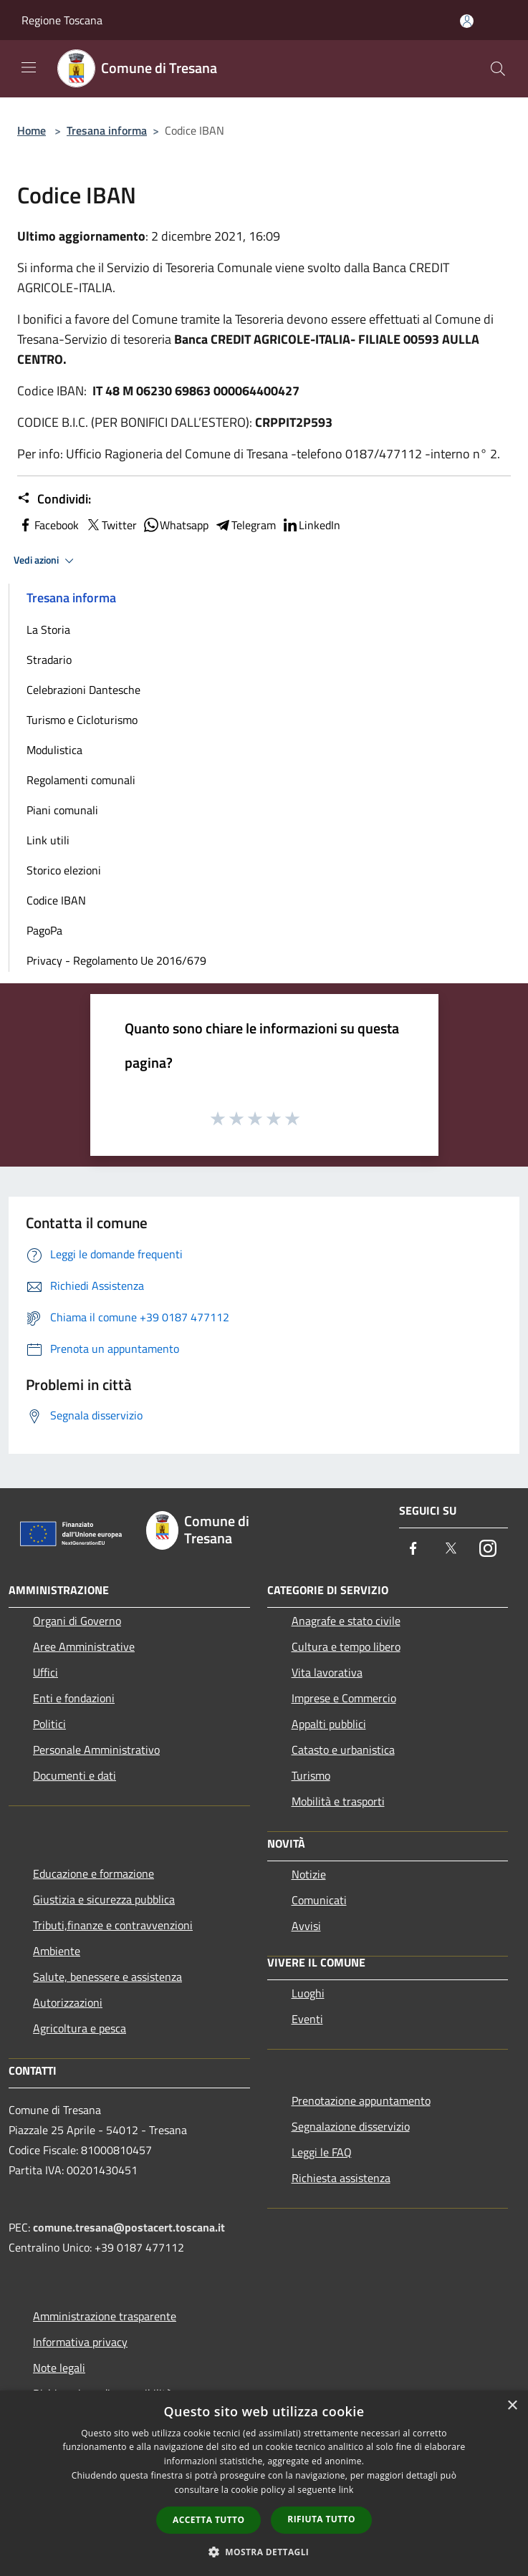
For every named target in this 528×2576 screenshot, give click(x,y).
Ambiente (56, 1950)
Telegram (245, 525)
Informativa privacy (80, 2341)
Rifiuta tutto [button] (321, 2519)
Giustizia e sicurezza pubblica (104, 1899)
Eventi (307, 2018)
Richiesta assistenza (341, 2177)
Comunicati (319, 1900)
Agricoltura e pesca (79, 2028)
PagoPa (44, 930)
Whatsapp (175, 525)
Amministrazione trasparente (104, 2316)
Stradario (49, 659)
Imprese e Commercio (344, 1698)
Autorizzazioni (67, 2002)
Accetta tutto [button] (208, 2520)
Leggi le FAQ (322, 2152)
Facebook (48, 525)
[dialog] (264, 2483)
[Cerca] (498, 68)
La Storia (48, 629)
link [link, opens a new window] (346, 2490)
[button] (264, 2551)
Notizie (309, 1874)
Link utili (48, 840)
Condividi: (54, 499)
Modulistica (54, 749)
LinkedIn (311, 525)
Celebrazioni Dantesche (83, 689)
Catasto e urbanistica (343, 1749)
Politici (49, 1723)
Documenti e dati (74, 1775)
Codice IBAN (56, 900)
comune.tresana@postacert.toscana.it (129, 2227)
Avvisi (306, 1925)
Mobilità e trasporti (338, 1801)
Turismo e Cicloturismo (82, 719)
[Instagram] (488, 1549)
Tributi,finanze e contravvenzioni (113, 1925)
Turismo (311, 1775)
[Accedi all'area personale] (466, 21)
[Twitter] (450, 1549)
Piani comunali (62, 810)
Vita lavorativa (327, 1672)
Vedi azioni (46, 560)
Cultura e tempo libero (346, 1646)
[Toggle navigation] (28, 67)
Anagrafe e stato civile (346, 1620)
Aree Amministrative (84, 1646)
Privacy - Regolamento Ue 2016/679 (116, 960)
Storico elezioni (64, 870)
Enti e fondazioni (74, 1698)
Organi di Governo (77, 1620)
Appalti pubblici (329, 1723)
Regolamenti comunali (81, 779)
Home (31, 130)
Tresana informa (107, 130)
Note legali (59, 2367)
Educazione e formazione (93, 1873)
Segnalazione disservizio (351, 2126)
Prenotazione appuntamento (361, 2100)
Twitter (111, 525)
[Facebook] (413, 1549)
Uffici (45, 1672)
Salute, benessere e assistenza (107, 1976)
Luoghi (308, 1993)
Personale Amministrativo (96, 1749)
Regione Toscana (61, 20)
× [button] (512, 2406)
